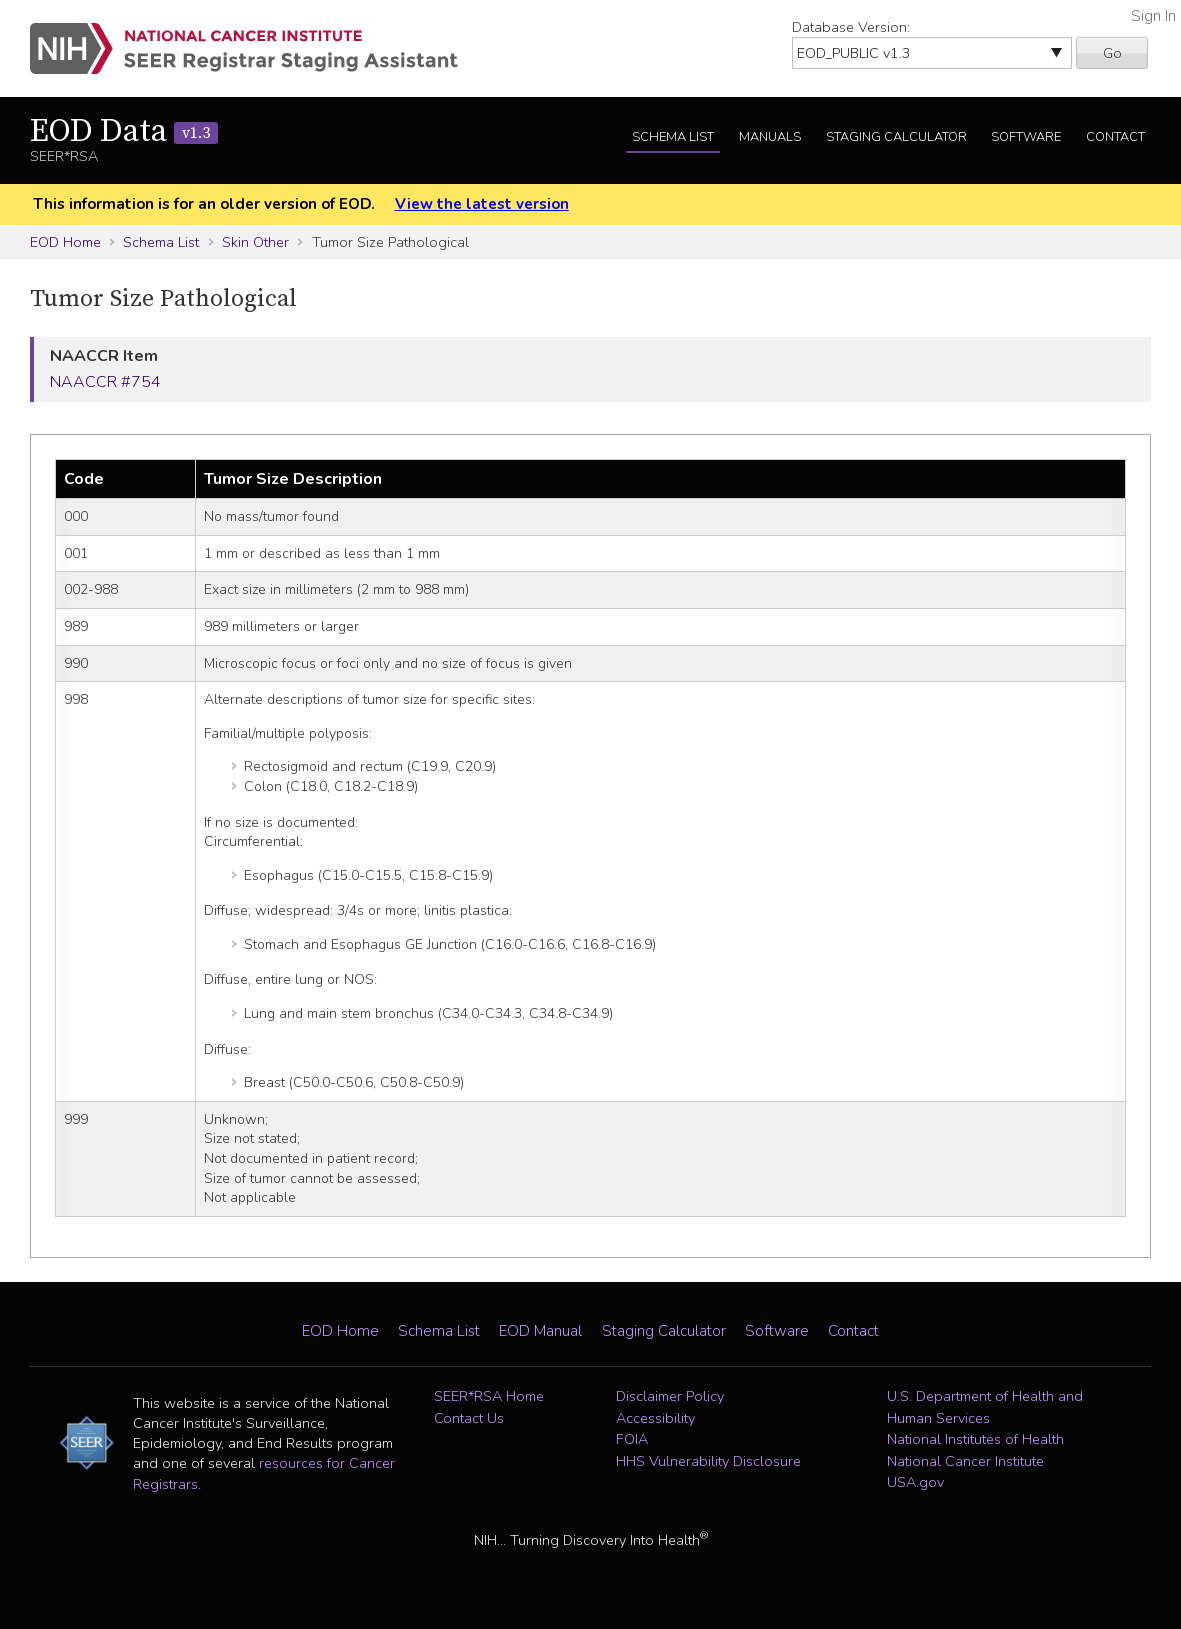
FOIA (632, 1439)
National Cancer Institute (965, 1461)
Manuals (770, 137)
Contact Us (469, 1418)
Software (1026, 137)
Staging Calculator (896, 137)
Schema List (673, 137)
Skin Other (255, 242)
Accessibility (655, 1418)
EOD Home (65, 242)
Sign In (1153, 16)
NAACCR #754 (105, 382)
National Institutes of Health (975, 1439)
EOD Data (124, 132)
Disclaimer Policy (670, 1396)
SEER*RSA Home (489, 1396)
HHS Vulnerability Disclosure (708, 1461)
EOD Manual (540, 1331)
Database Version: (851, 27)
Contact (1115, 137)
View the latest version (482, 204)
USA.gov (915, 1482)
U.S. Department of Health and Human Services (985, 1407)
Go (1112, 53)
